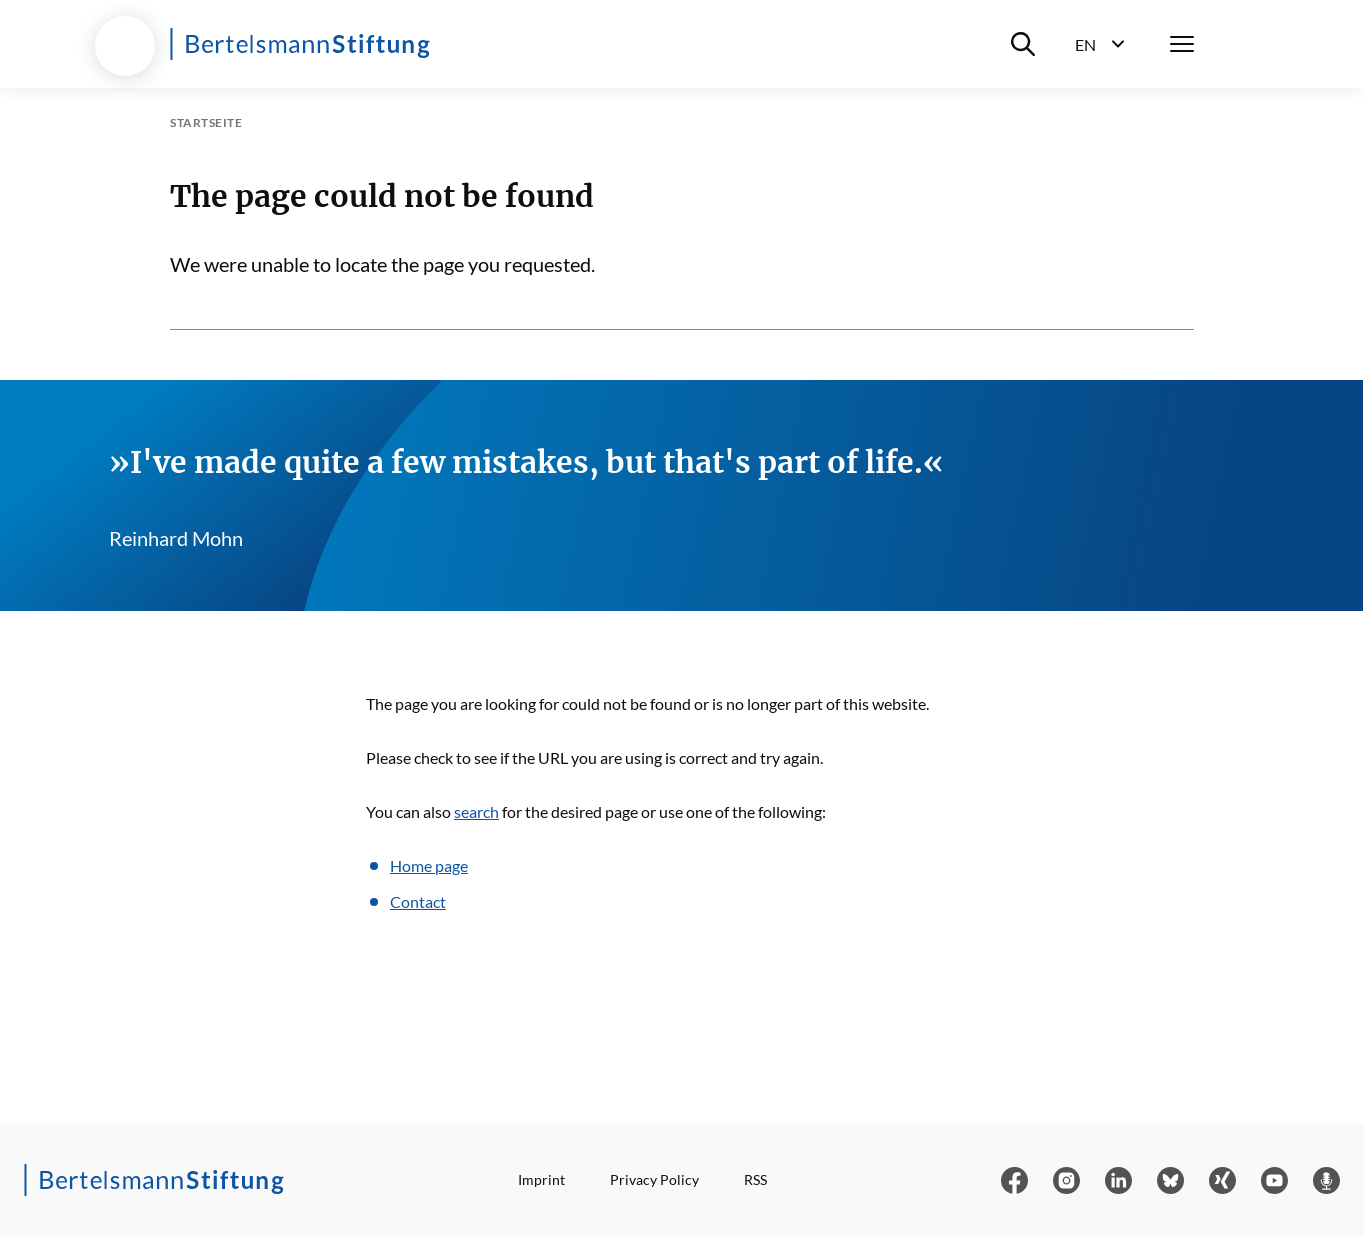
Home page (429, 865)
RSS (755, 1179)
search (476, 811)
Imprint (541, 1179)
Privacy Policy (654, 1179)
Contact (418, 901)
